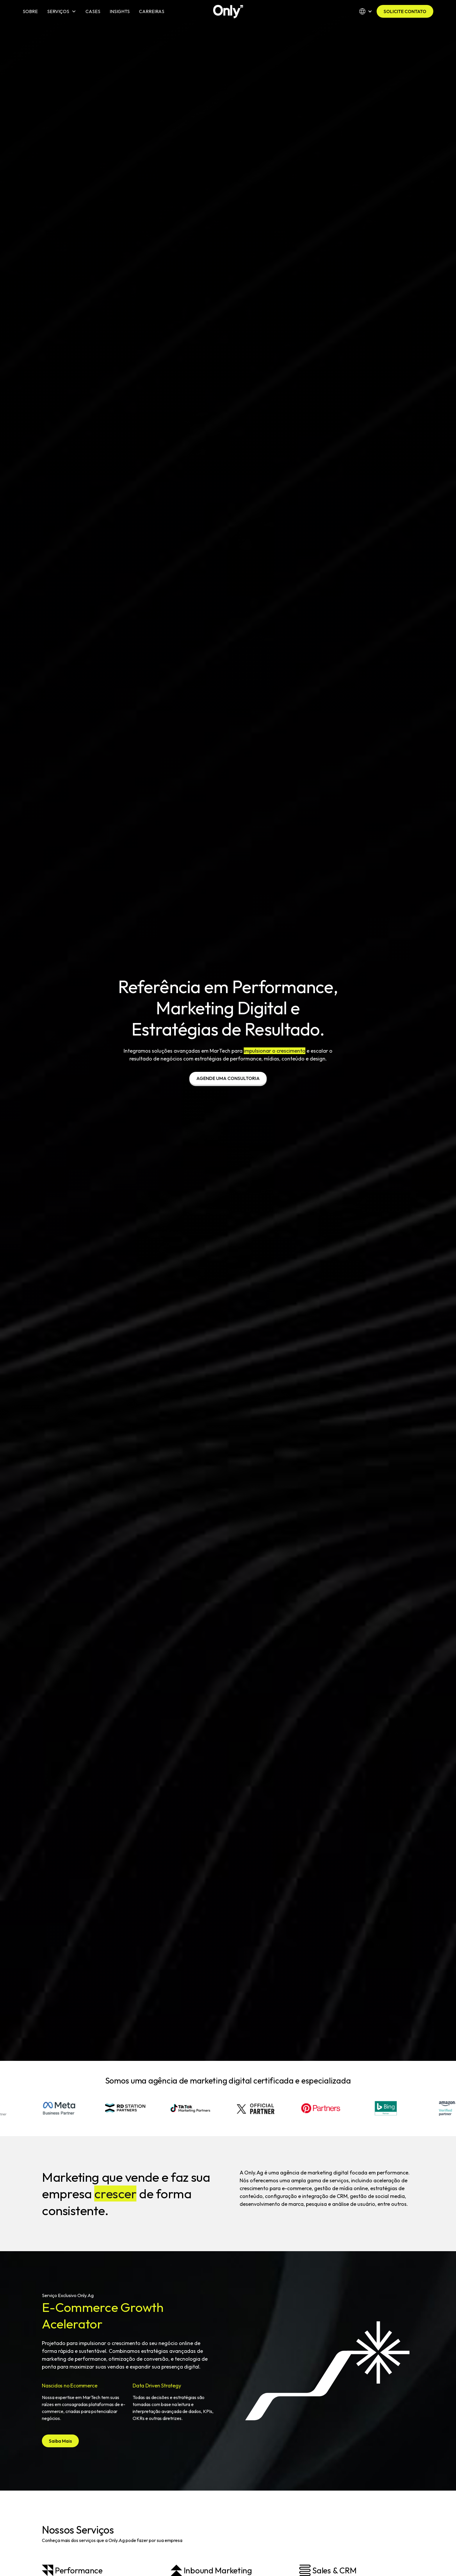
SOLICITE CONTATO (405, 11)
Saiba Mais (60, 2441)
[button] (61, 11)
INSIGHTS (120, 11)
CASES (93, 11)
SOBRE (30, 11)
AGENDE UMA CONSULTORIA (228, 1078)
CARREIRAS (151, 11)
